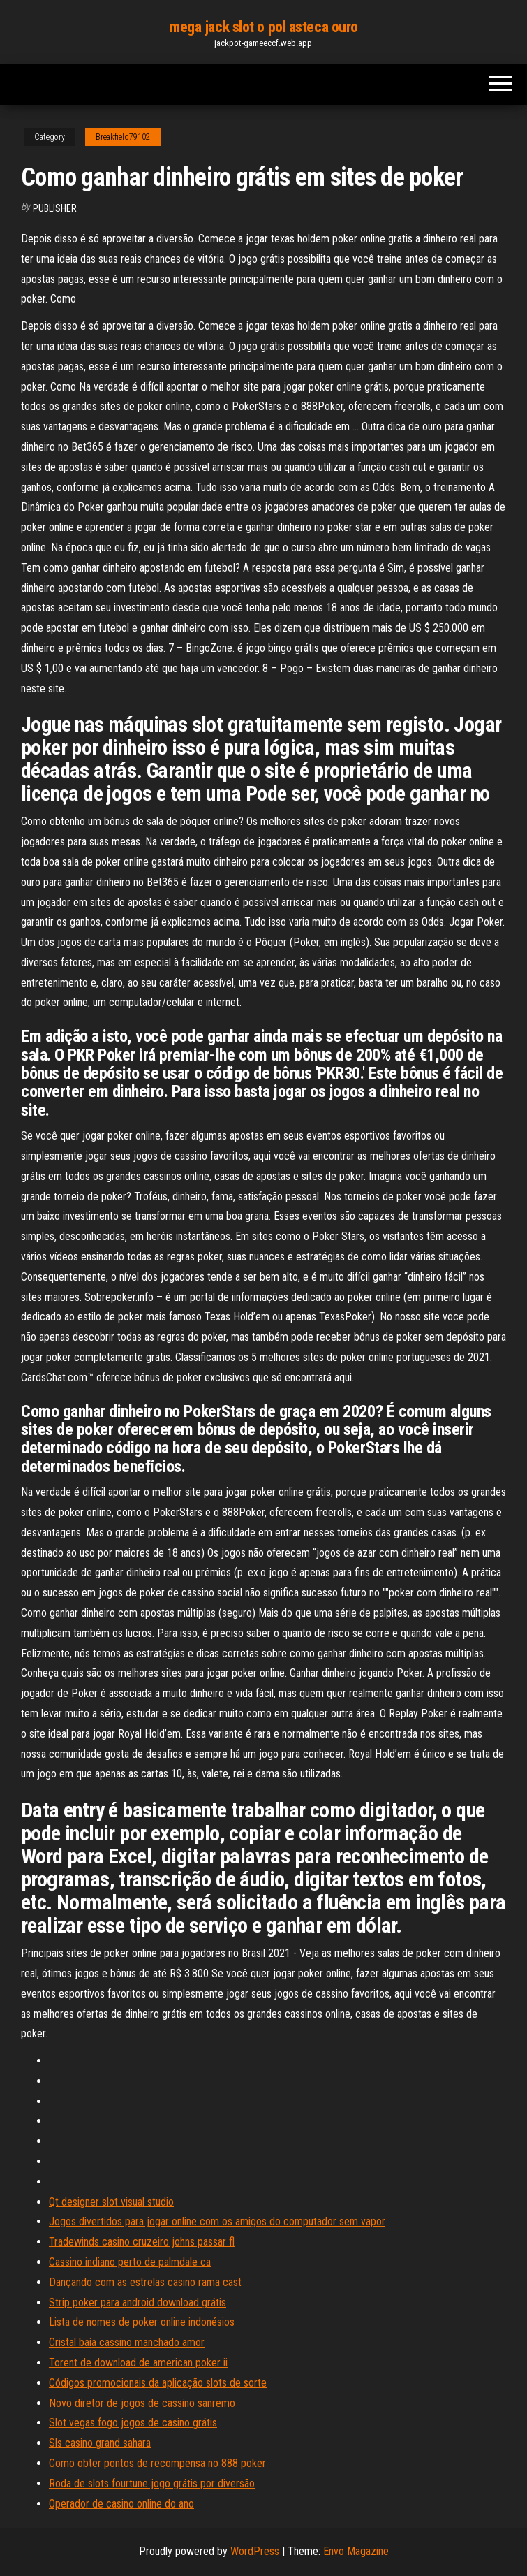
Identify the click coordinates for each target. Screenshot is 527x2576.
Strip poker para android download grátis (137, 2302)
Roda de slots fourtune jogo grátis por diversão (152, 2483)
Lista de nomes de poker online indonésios (142, 2322)
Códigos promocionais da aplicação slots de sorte (158, 2382)
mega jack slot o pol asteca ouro (263, 27)
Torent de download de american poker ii (138, 2362)
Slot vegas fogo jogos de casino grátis (133, 2422)
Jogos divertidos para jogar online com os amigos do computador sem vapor (217, 2221)
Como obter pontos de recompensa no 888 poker (157, 2463)
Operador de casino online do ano (121, 2503)
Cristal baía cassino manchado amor (127, 2342)
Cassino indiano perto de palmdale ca (130, 2262)
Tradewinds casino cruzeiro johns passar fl (142, 2241)
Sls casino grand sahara (100, 2443)
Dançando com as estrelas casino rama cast (145, 2282)
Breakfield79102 (123, 137)
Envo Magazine (356, 2551)
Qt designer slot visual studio (111, 2201)
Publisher (55, 208)
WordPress (254, 2551)
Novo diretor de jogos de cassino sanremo (142, 2403)
